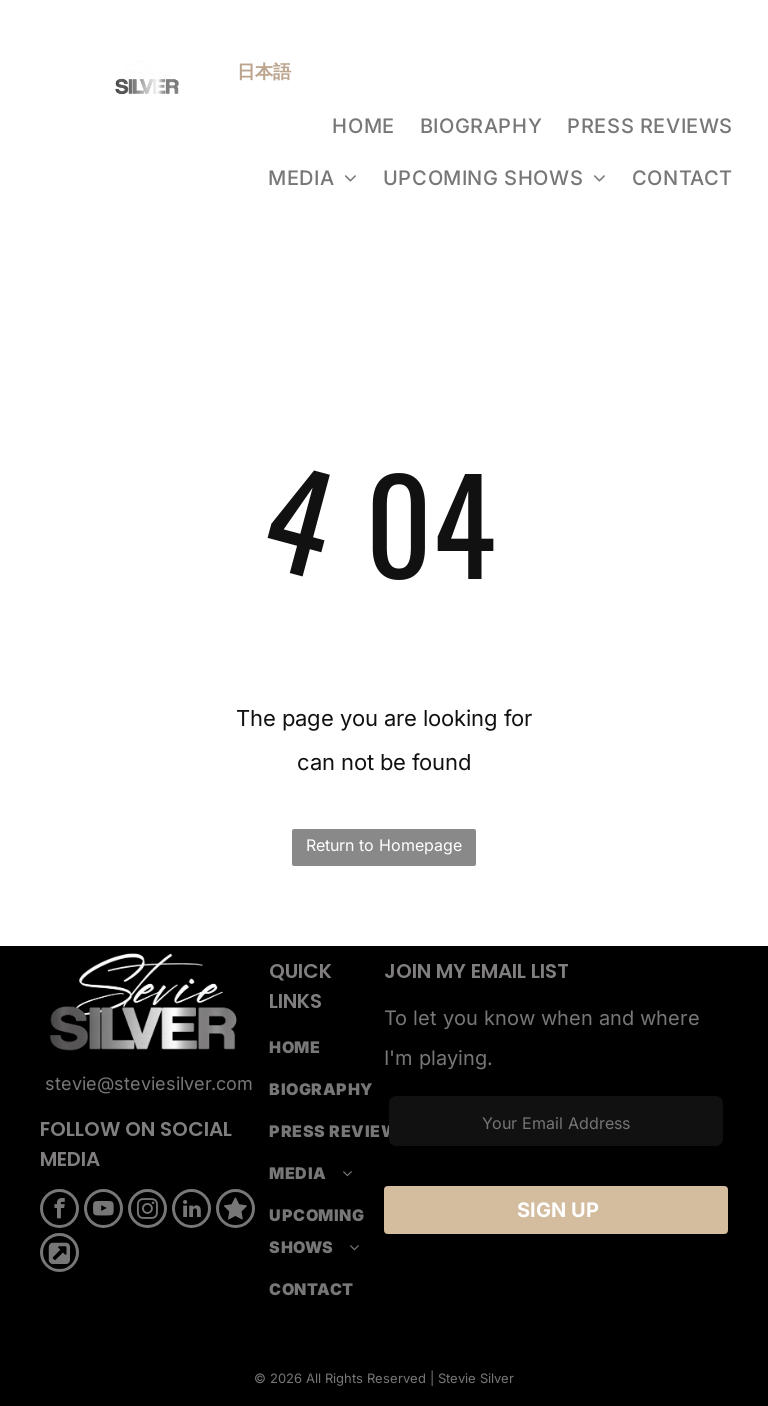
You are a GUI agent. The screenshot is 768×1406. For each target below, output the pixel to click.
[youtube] (103, 1211)
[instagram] (147, 1211)
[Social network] (235, 1211)
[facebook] (59, 1211)
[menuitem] (365, 126)
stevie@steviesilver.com (149, 1083)
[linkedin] (191, 1211)
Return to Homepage (384, 845)
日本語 (264, 71)
